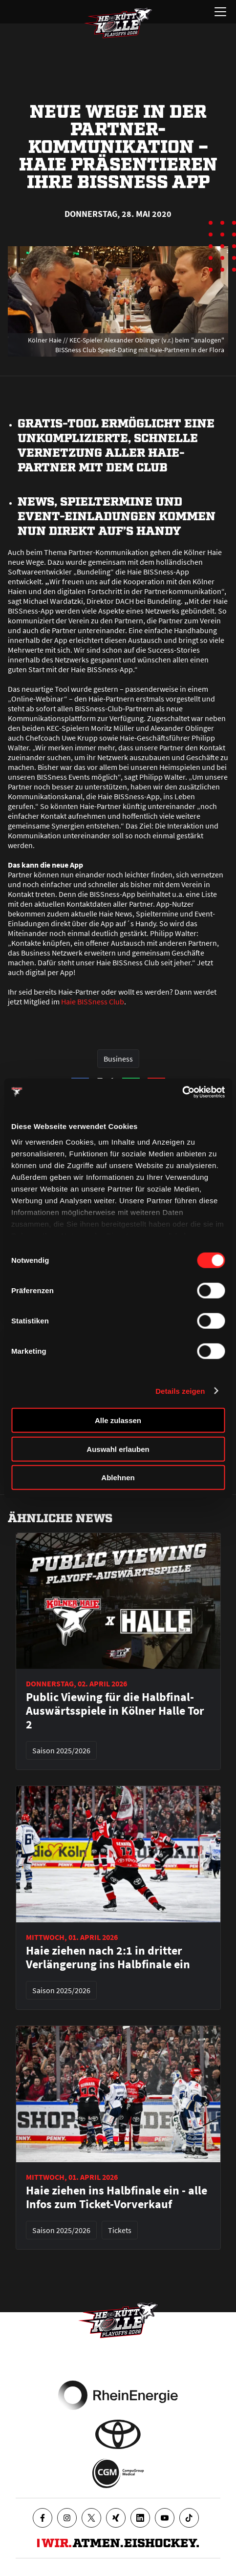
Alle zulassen (118, 1420)
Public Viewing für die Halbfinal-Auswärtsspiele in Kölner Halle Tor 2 (115, 1710)
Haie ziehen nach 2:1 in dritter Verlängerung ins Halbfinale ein (108, 1957)
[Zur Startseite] (118, 23)
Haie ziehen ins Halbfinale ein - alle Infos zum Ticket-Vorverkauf (116, 2197)
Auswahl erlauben (117, 1449)
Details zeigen (180, 1390)
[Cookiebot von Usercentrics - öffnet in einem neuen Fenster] (182, 1092)
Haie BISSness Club (92, 1001)
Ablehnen (117, 1477)
